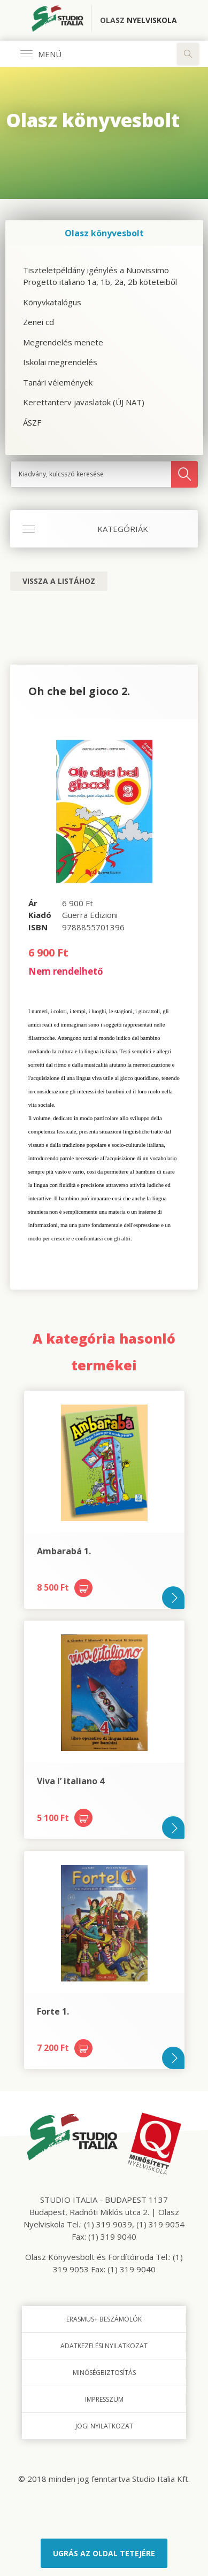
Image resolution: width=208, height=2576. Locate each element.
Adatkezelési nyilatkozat (104, 2345)
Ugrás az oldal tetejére (104, 2553)
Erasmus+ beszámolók (104, 2319)
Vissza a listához (58, 581)
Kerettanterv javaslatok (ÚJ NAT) (83, 402)
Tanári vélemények (58, 382)
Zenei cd (38, 322)
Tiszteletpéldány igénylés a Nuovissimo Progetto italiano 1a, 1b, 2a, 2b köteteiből (100, 276)
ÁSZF (32, 422)
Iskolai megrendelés (60, 362)
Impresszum (104, 2399)
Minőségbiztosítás (104, 2372)
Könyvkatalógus (52, 302)
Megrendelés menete (63, 342)
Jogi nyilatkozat (104, 2426)
